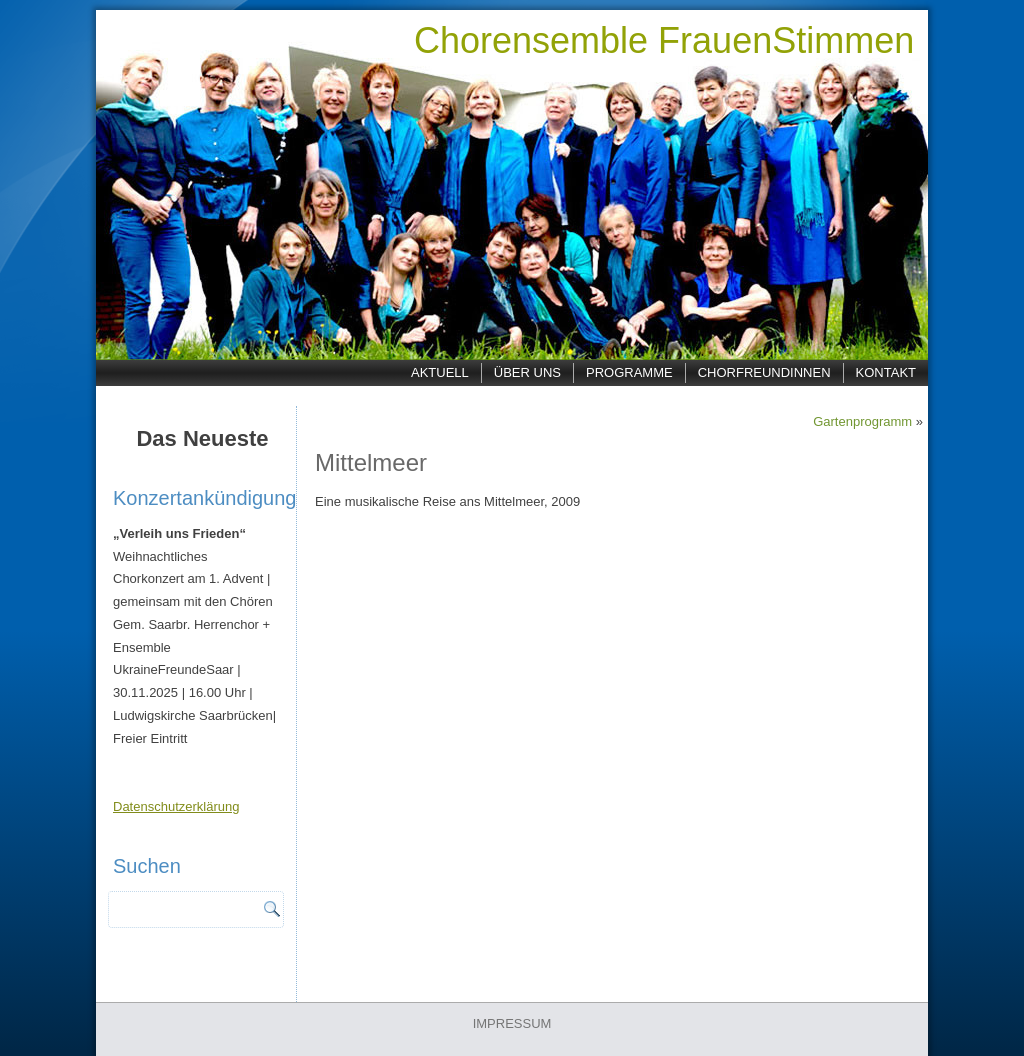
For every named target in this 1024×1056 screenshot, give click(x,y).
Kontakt (886, 372)
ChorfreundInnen (764, 372)
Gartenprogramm (862, 421)
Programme (629, 372)
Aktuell (440, 372)
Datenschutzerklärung (176, 806)
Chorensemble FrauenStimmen (664, 40)
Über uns (527, 372)
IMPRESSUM (512, 1023)
